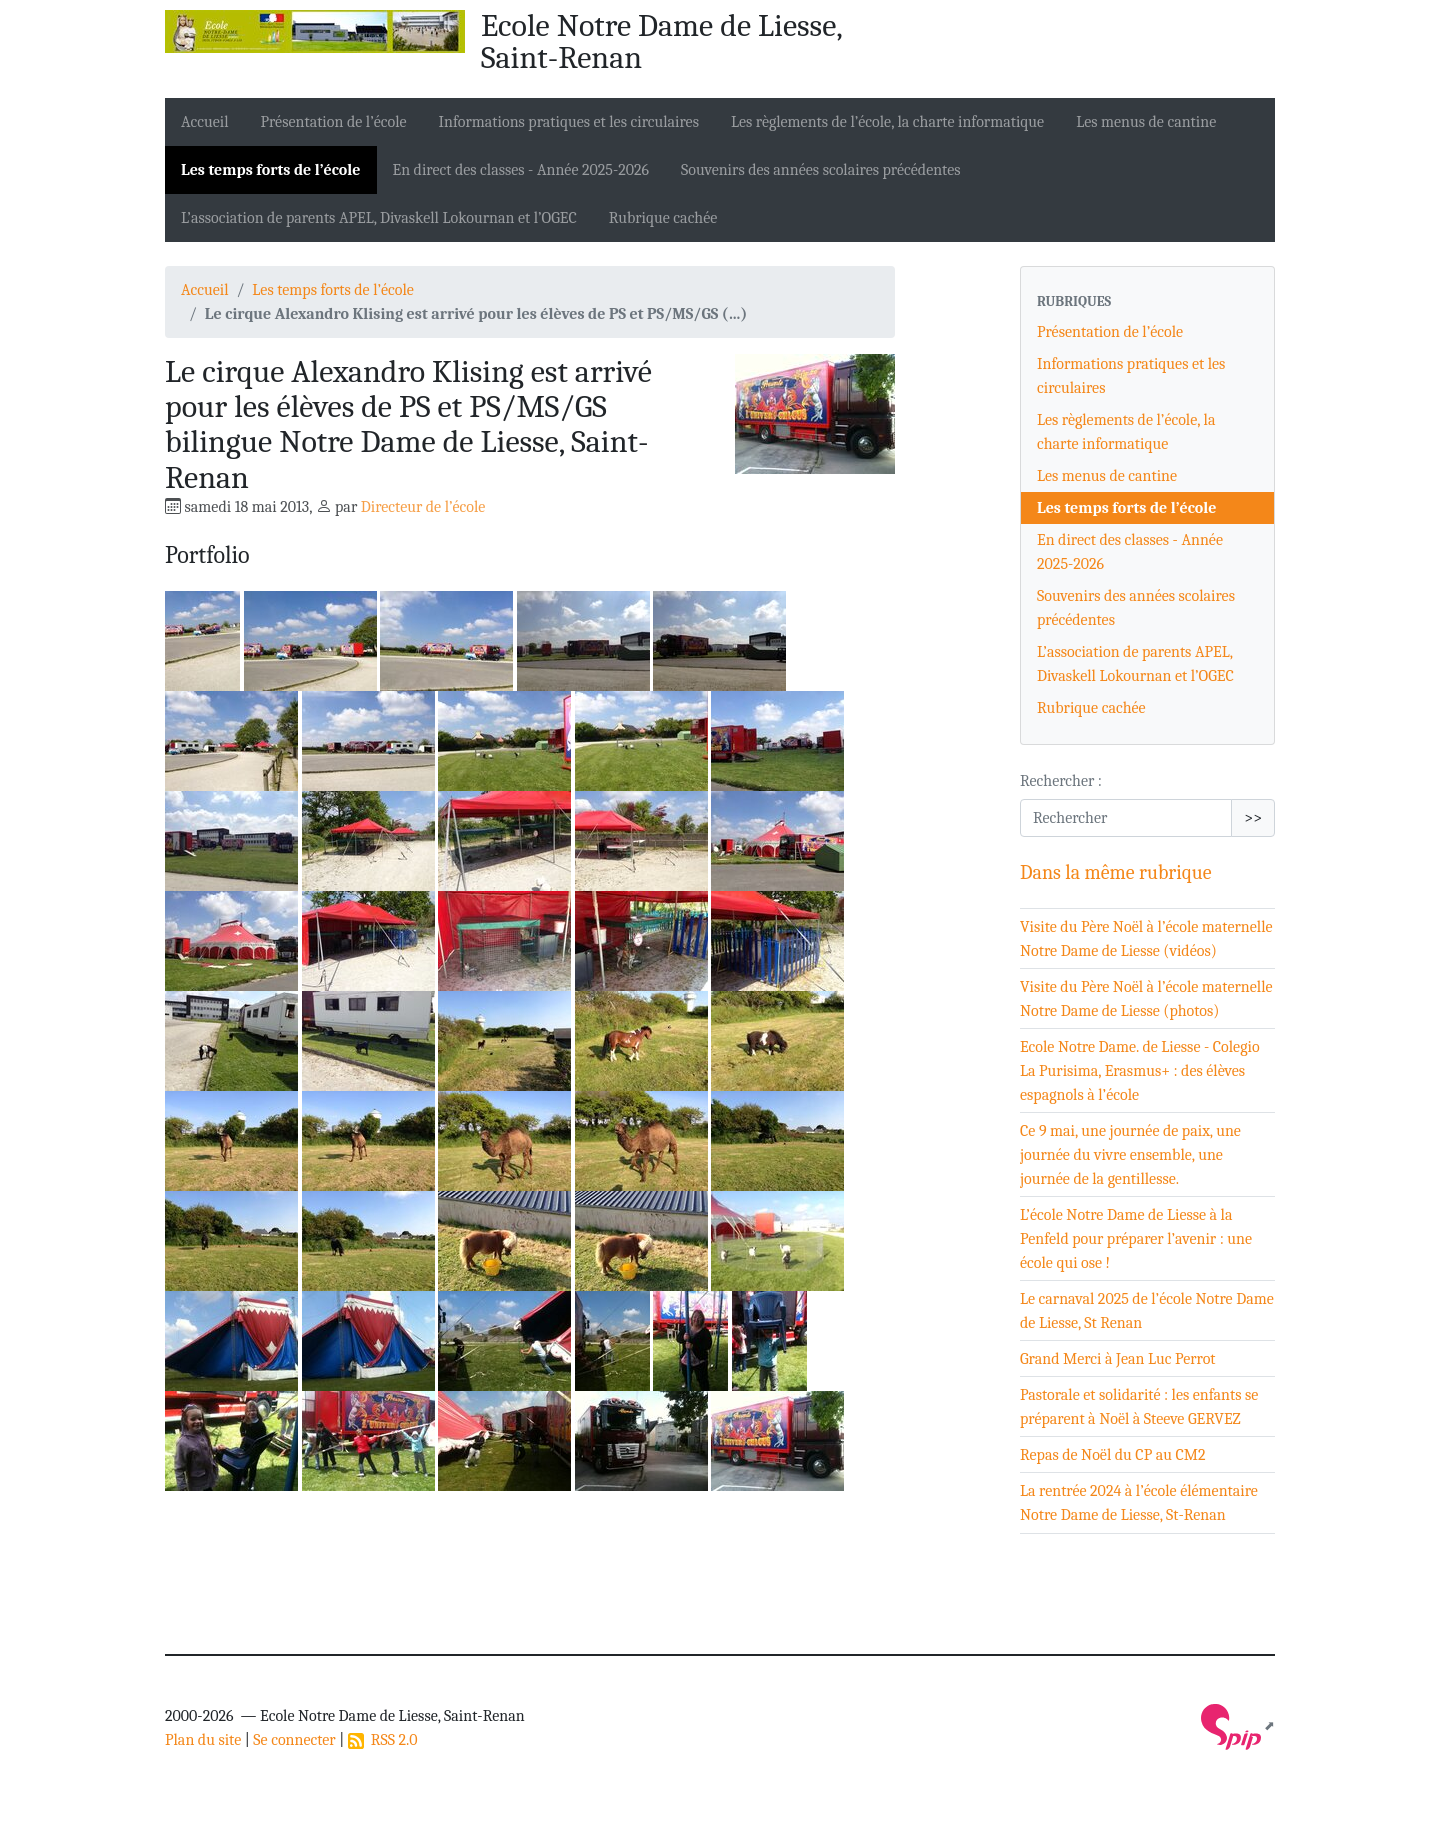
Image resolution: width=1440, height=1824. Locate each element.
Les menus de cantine (1146, 122)
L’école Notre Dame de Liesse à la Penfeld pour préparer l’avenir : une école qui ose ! (1136, 1239)
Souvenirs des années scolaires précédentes (820, 170)
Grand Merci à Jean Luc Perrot (1118, 1359)
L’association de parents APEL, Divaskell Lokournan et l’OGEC (379, 218)
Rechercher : (1061, 781)
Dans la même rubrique (1116, 872)
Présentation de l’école (334, 122)
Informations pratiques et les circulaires (569, 122)
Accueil (205, 122)
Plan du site (203, 1740)
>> (1253, 818)
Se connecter (294, 1740)
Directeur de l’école (423, 507)
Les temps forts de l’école (271, 170)
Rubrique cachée (663, 218)
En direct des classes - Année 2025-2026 (521, 170)
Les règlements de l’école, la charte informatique (887, 122)
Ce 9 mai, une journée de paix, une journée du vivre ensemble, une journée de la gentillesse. (1130, 1155)
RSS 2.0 (383, 1740)
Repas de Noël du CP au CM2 (1113, 1455)
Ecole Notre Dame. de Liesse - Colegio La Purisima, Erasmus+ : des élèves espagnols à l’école (1140, 1071)
